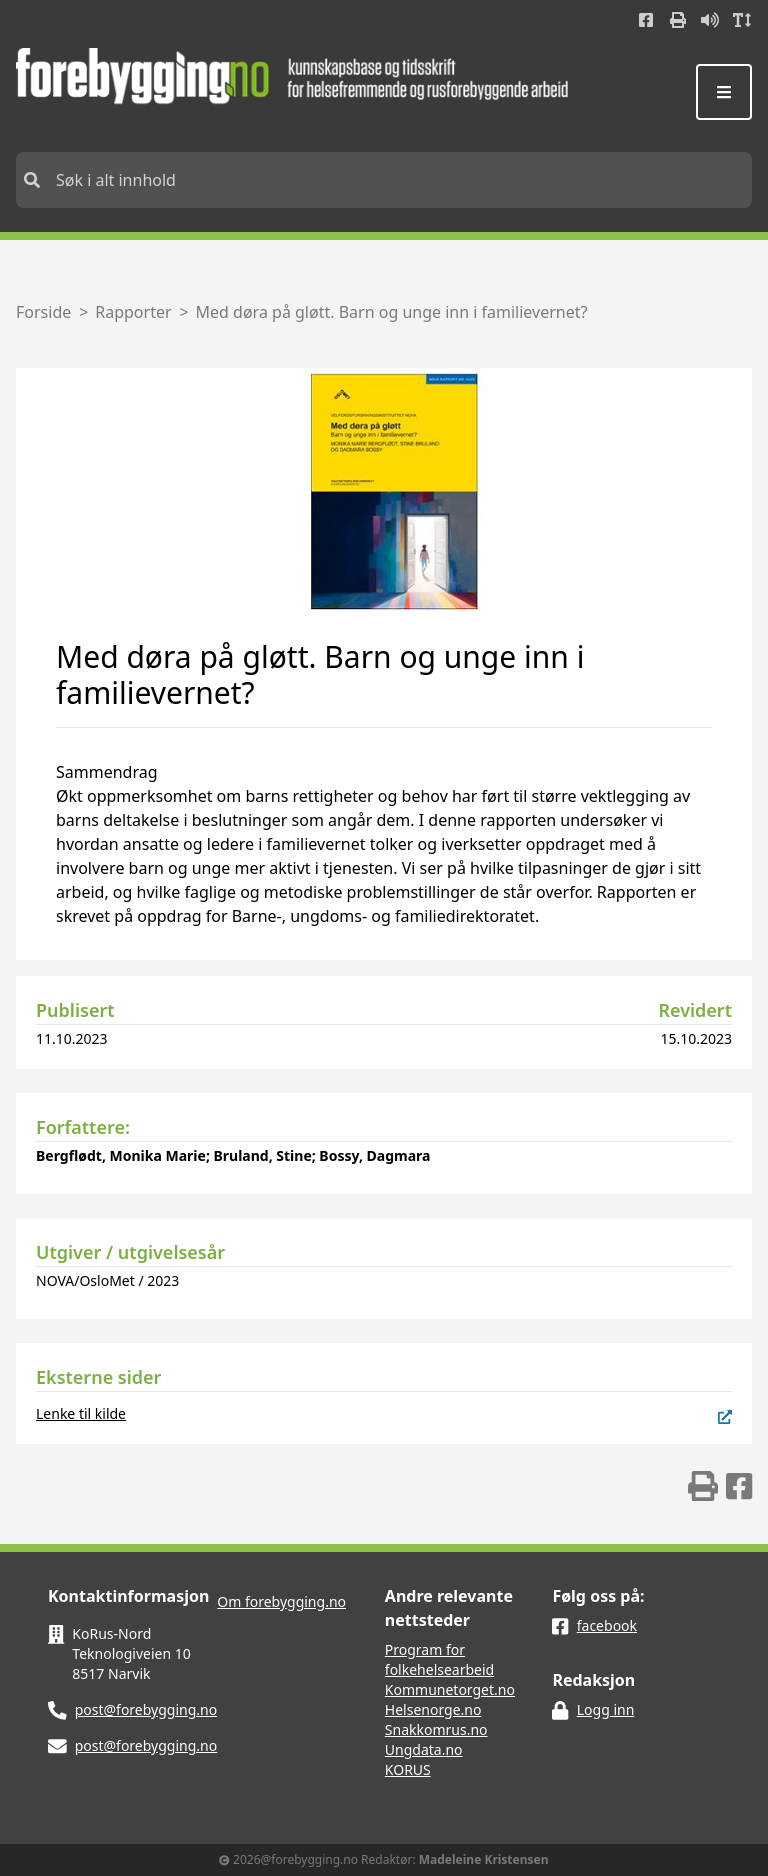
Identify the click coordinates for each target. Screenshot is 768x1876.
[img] (703, 1486)
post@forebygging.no (146, 1709)
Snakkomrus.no (436, 1729)
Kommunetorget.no (450, 1689)
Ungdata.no (424, 1749)
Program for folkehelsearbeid (439, 1659)
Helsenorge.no (433, 1709)
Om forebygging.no (281, 1601)
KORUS (408, 1769)
